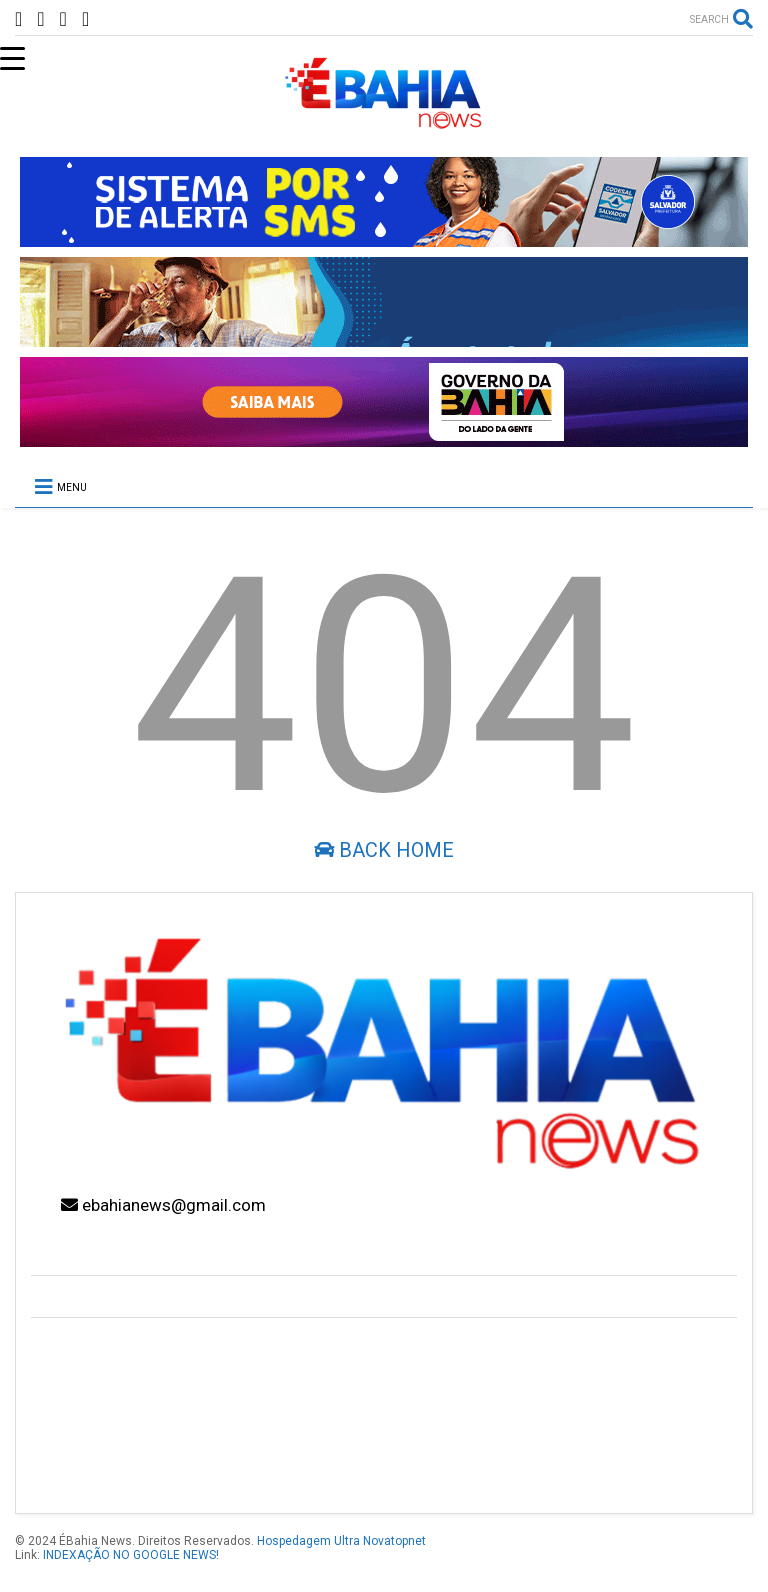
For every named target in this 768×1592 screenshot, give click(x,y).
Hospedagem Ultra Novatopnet (341, 1541)
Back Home (384, 850)
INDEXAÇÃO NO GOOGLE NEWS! (131, 1555)
